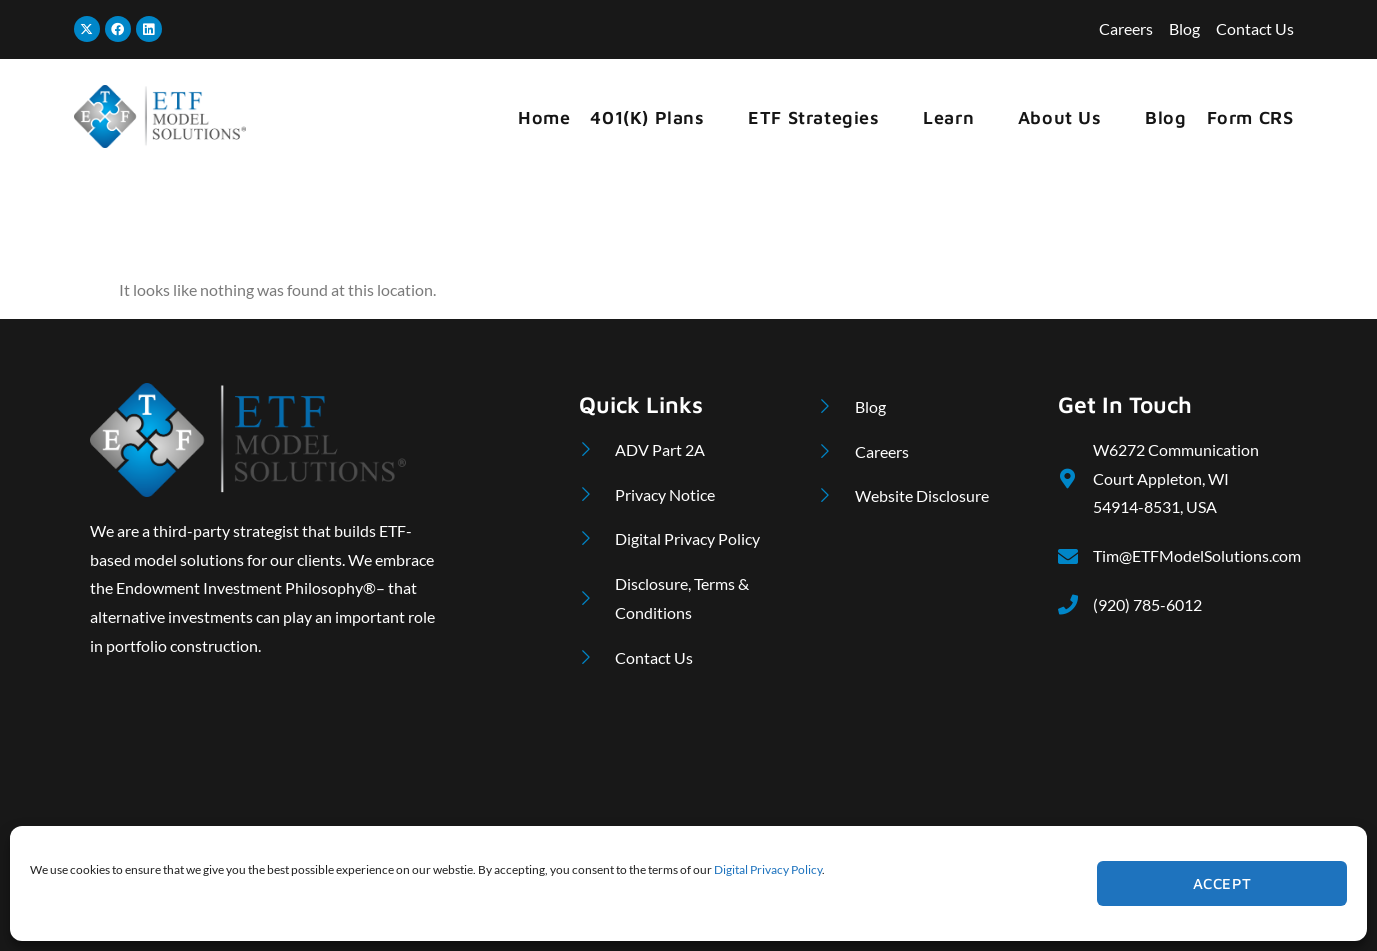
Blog (1165, 117)
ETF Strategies (822, 117)
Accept (1222, 883)
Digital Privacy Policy (768, 869)
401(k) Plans (656, 117)
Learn (957, 117)
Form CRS (1250, 117)
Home (544, 117)
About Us (1068, 117)
